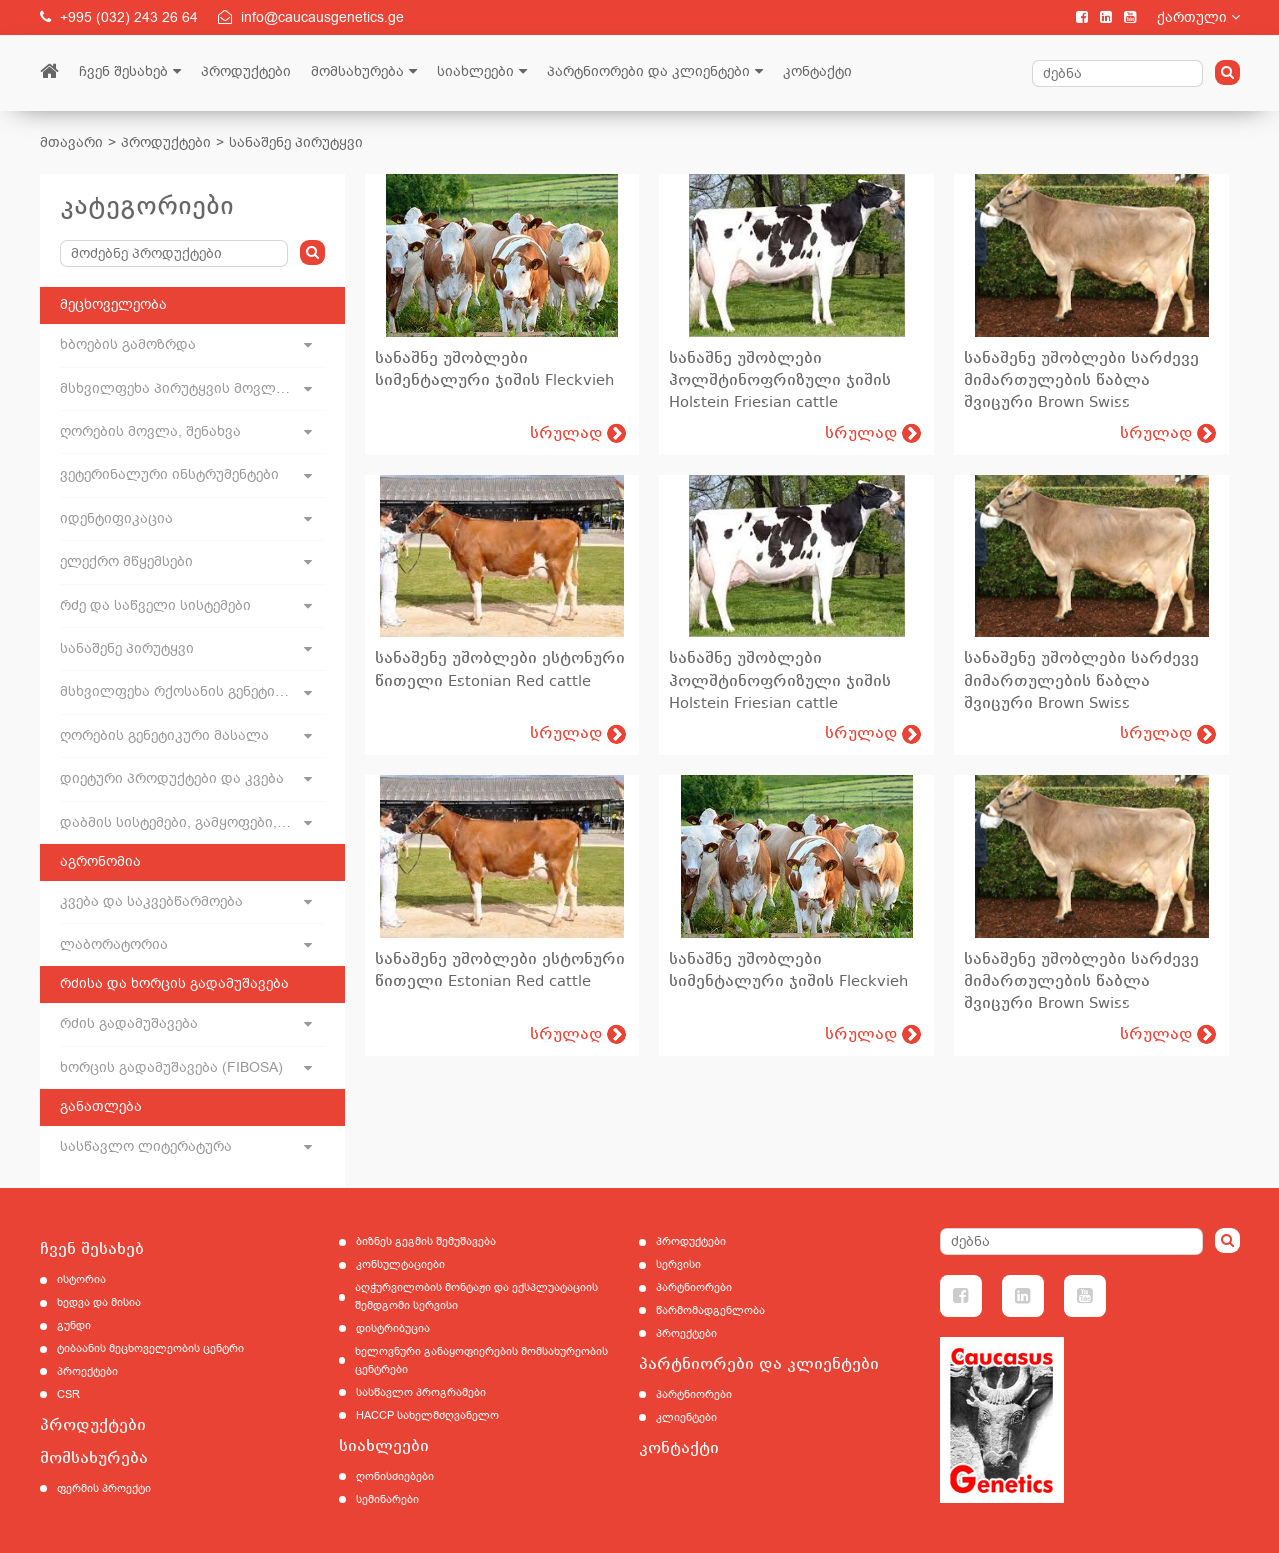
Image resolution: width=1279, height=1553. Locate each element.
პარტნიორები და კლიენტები (648, 71)
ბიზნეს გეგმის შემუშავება (426, 1241)
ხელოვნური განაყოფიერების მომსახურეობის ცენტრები (481, 1360)
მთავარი (71, 142)
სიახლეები (475, 71)
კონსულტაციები (400, 1264)
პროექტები (87, 1371)
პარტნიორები (694, 1287)
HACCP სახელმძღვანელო (427, 1415)
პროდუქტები (246, 71)
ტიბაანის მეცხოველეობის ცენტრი (150, 1348)
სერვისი (678, 1264)
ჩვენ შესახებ (123, 71)
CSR (68, 1394)
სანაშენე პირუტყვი (296, 142)
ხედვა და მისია (99, 1302)
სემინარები (387, 1499)
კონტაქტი (817, 71)
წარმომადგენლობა (710, 1310)
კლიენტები (686, 1417)
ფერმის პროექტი (104, 1488)
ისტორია (81, 1279)
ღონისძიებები (395, 1476)
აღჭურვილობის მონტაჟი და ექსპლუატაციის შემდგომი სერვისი (476, 1296)
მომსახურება (357, 71)
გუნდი (74, 1325)
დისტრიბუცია (393, 1328)
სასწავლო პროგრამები (421, 1392)
